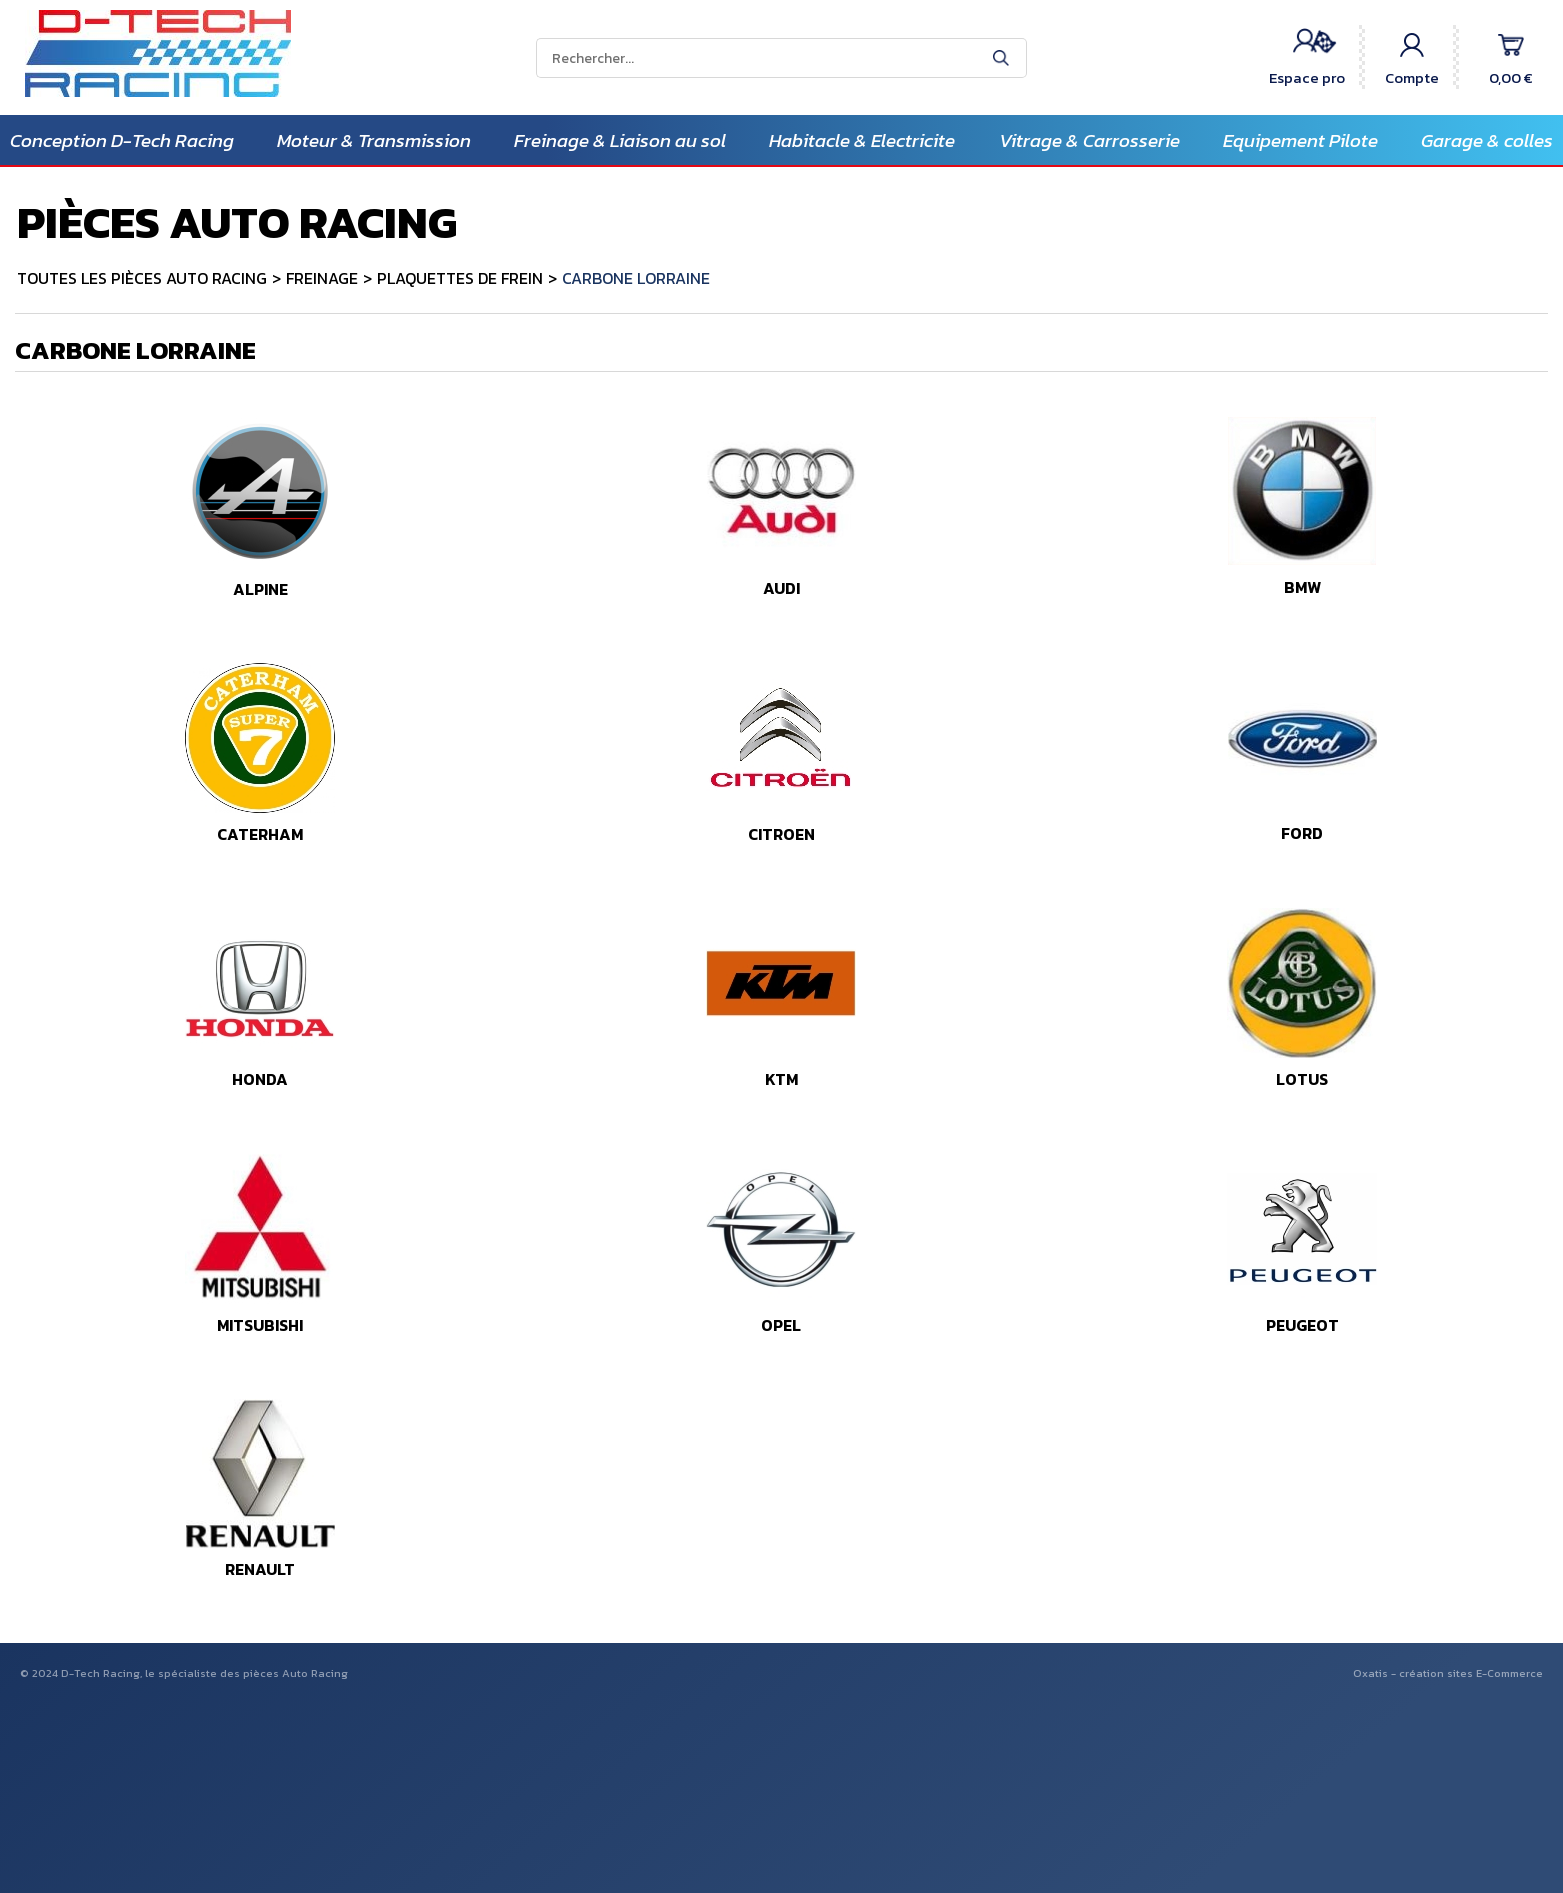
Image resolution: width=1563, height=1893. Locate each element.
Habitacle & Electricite (862, 140)
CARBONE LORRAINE (636, 278)
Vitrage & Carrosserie (1089, 140)
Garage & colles (1487, 140)
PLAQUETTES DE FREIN (460, 278)
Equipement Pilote (1300, 140)
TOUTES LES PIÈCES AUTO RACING (142, 278)
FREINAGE (322, 278)
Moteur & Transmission (374, 140)
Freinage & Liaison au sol (620, 140)
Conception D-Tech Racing (122, 140)
